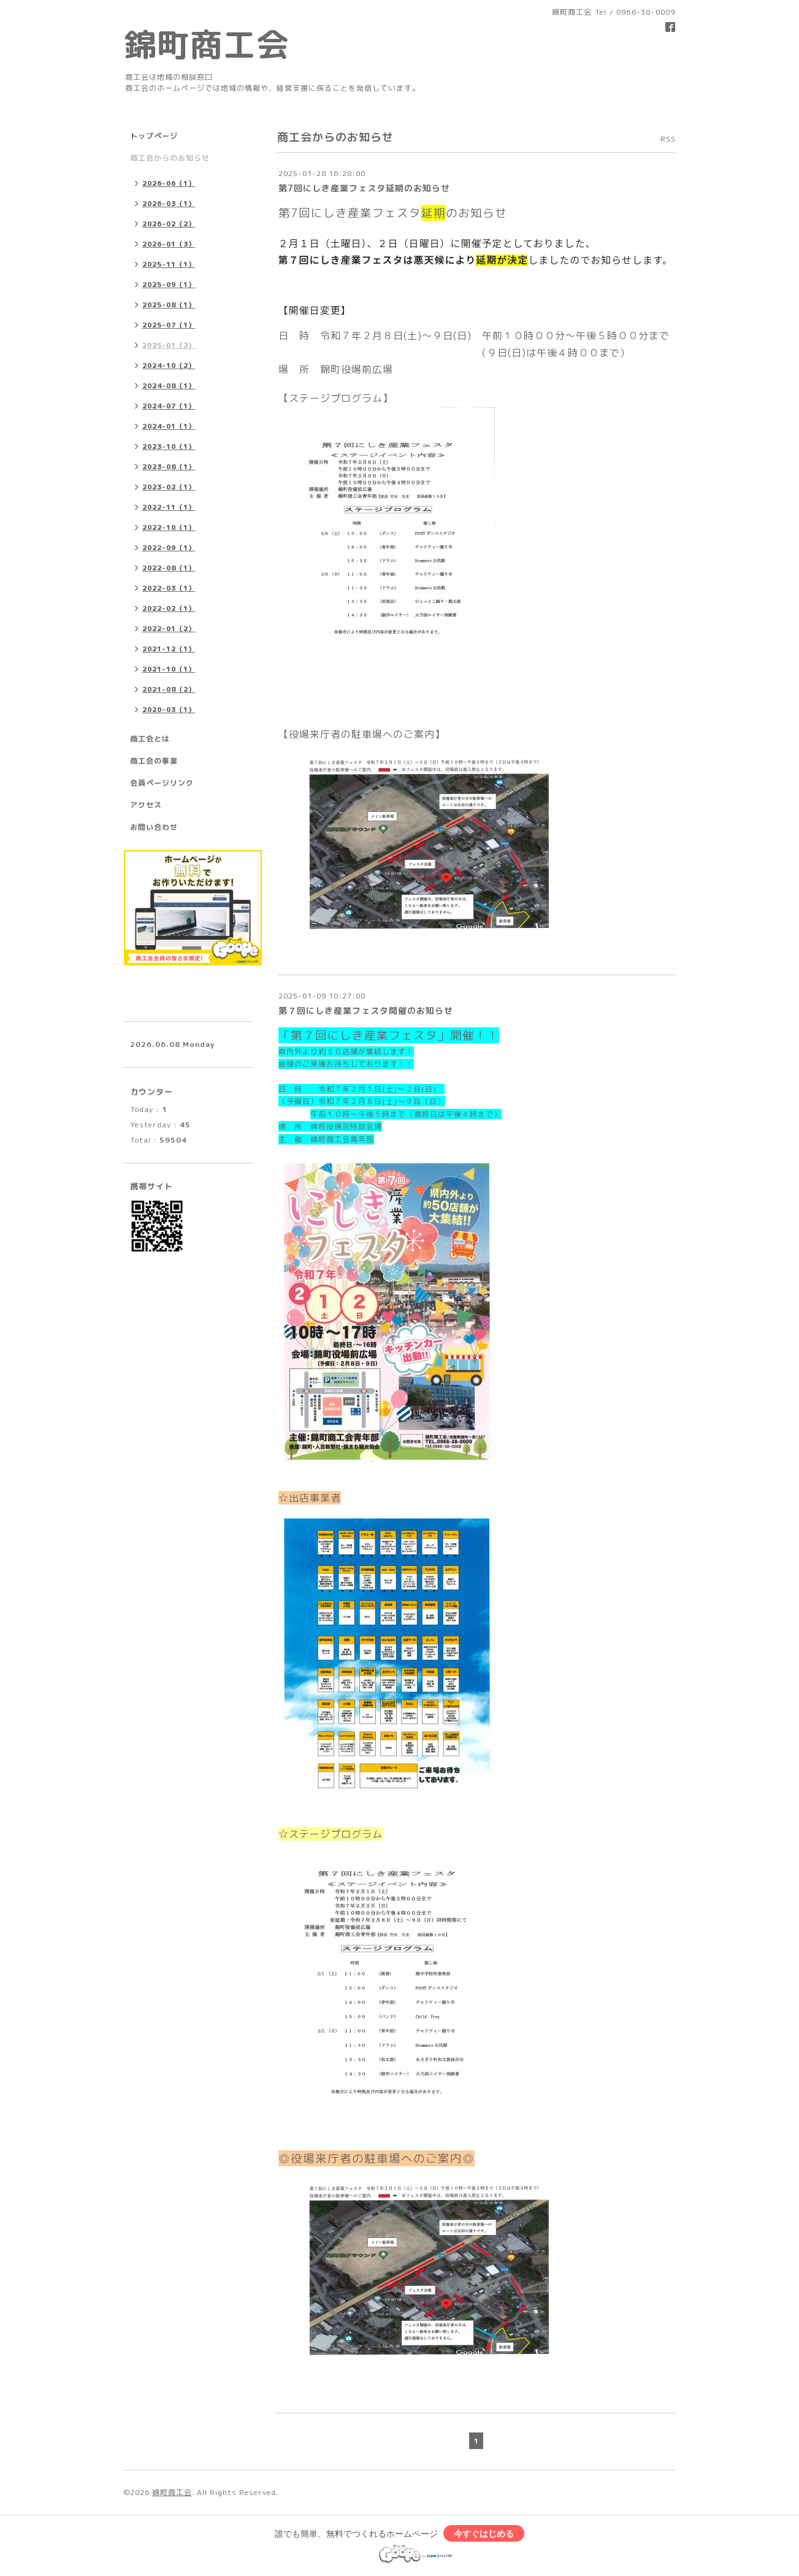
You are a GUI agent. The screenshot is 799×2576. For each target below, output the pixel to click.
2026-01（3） (169, 244)
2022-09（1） (169, 548)
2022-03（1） (169, 588)
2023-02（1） (169, 487)
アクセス (146, 805)
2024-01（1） (169, 426)
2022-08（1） (169, 568)
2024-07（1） (169, 406)
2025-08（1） (169, 305)
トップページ (154, 136)
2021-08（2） (169, 689)
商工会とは (150, 739)
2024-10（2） (169, 365)
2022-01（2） (169, 629)
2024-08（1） (169, 386)
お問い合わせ (154, 827)
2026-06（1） (169, 183)
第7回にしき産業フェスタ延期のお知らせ (364, 188)
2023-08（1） (169, 467)
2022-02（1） (169, 608)
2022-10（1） (169, 527)
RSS (668, 139)
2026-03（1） (169, 204)
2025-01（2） (169, 345)
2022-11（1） (169, 507)
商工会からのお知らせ (170, 158)
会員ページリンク (162, 783)
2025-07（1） (169, 325)
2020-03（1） (169, 710)
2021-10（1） (169, 669)
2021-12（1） (169, 649)
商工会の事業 (154, 761)
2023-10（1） (169, 446)
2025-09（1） (169, 284)
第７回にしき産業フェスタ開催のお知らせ (365, 1010)
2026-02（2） (169, 224)
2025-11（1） (169, 264)
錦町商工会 (206, 44)
